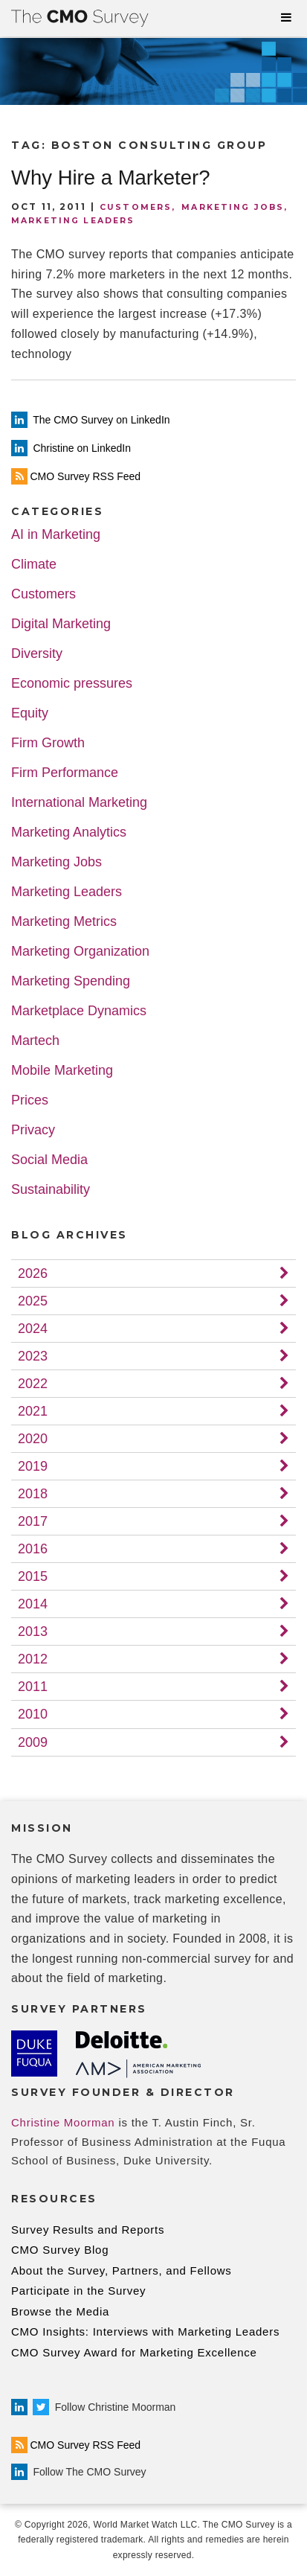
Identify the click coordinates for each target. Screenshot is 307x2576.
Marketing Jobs (232, 207)
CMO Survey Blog (60, 2249)
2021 (33, 1411)
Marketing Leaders (73, 221)
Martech (35, 1041)
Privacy (33, 1130)
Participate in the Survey (78, 2290)
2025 (33, 1301)
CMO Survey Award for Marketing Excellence (134, 2352)
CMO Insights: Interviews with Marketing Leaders (145, 2331)
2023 (33, 1356)
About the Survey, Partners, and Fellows (121, 2270)
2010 (33, 1714)
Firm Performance (64, 773)
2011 (33, 1686)
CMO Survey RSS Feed (75, 2445)
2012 (33, 1659)
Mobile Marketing (62, 1071)
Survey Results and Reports (87, 2229)
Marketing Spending (70, 981)
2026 (33, 1273)
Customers (136, 207)
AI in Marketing (55, 535)
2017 (33, 1521)
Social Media (49, 1160)
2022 (33, 1383)
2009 (33, 1742)
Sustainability (50, 1190)
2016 (33, 1548)
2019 (33, 1466)
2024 (33, 1328)
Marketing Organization (80, 952)
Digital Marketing (61, 624)
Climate (33, 564)
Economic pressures (71, 684)
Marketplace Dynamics (78, 1011)
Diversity (36, 654)
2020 (33, 1438)
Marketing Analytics (68, 832)
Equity (29, 713)
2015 (33, 1576)
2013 (33, 1631)
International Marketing (79, 803)
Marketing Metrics (64, 922)
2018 (33, 1493)
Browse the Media (60, 2311)
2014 (33, 1604)
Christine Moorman (62, 2122)
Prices (29, 1100)
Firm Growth (48, 743)
